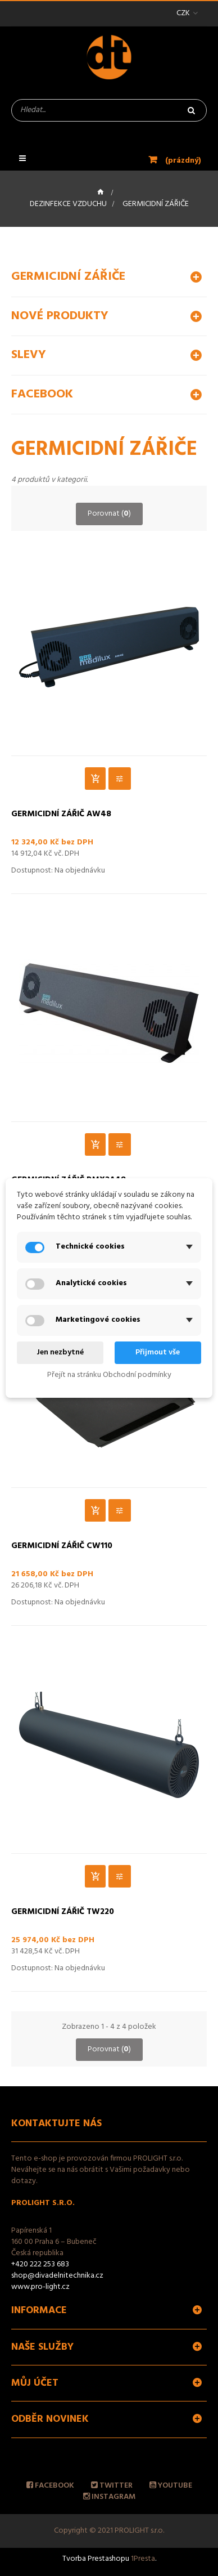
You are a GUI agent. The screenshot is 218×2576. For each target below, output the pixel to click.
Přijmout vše (157, 1352)
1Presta (143, 2558)
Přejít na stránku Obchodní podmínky (109, 1374)
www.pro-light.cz (40, 2286)
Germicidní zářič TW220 (62, 1912)
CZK (183, 13)
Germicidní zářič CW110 (61, 1546)
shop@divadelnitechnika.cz (57, 2275)
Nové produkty (59, 316)
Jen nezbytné (60, 1352)
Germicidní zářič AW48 (61, 814)
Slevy (28, 355)
